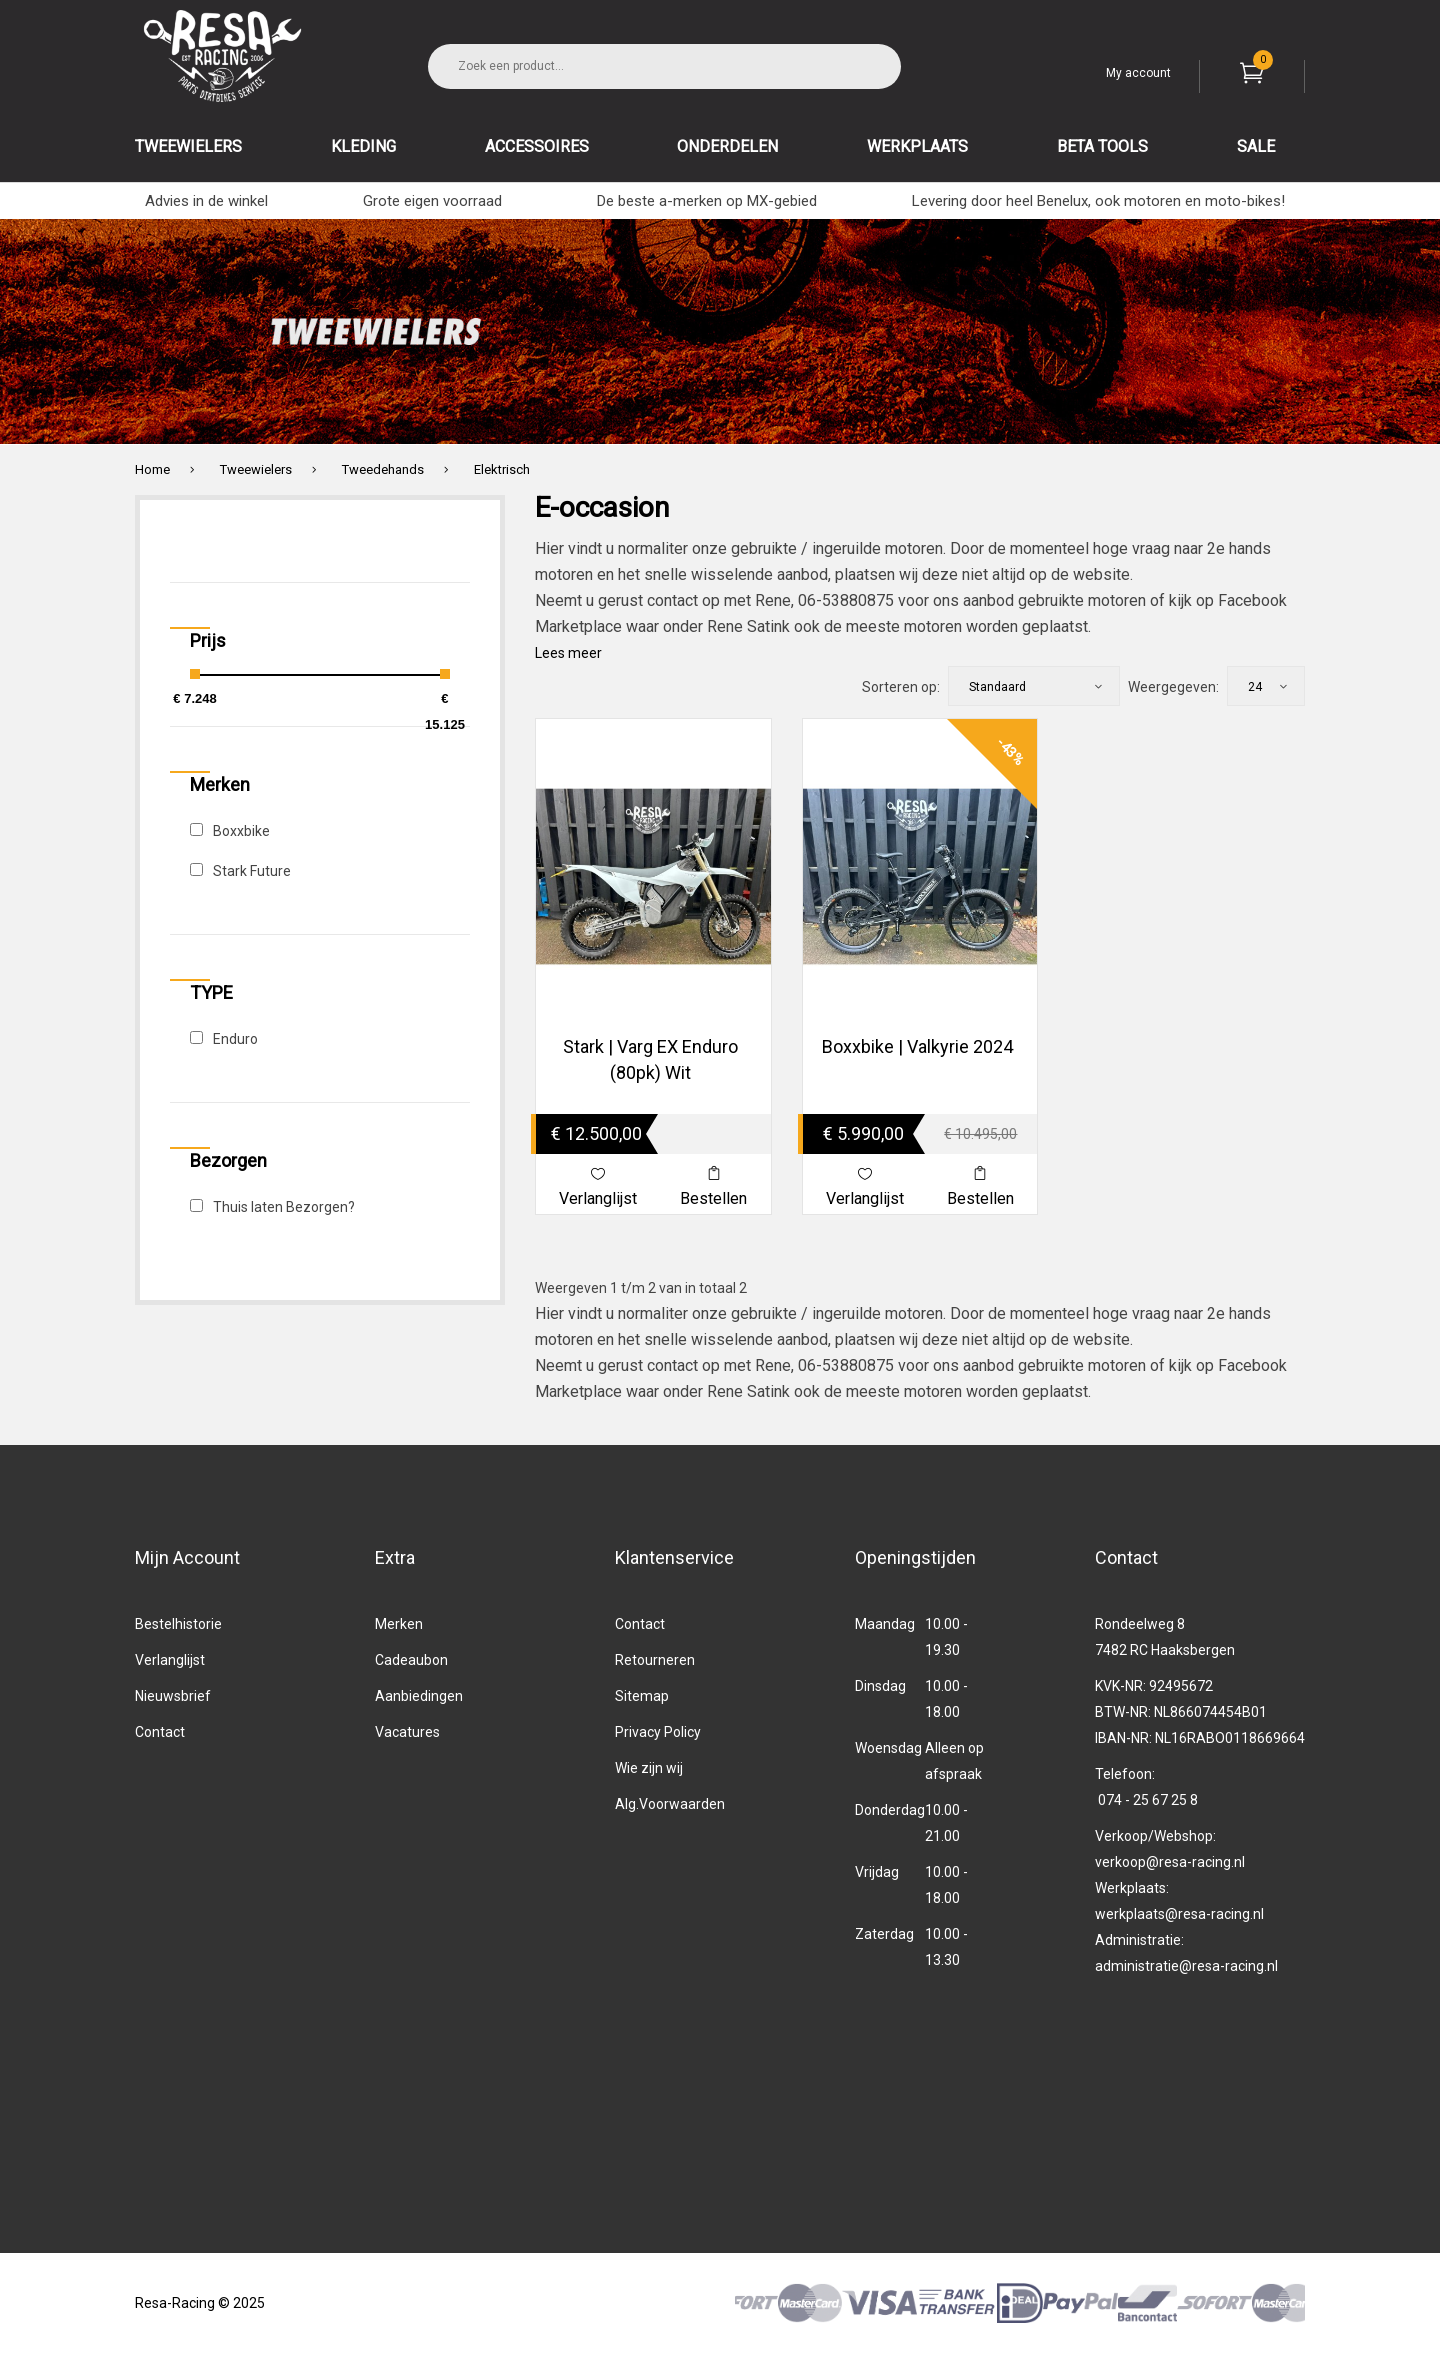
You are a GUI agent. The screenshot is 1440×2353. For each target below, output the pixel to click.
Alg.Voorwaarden (670, 1804)
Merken (399, 1624)
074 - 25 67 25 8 (1148, 1800)
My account (1138, 73)
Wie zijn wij (649, 1768)
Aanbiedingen (419, 1696)
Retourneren (655, 1660)
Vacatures (407, 1732)
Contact (160, 1732)
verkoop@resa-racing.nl (1170, 1862)
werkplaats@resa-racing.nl (1179, 1914)
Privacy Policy (658, 1732)
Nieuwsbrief (173, 1696)
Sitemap (642, 1696)
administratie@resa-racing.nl (1186, 1966)
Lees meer (568, 653)
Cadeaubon (411, 1660)
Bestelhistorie (178, 1624)
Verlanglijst (170, 1660)
